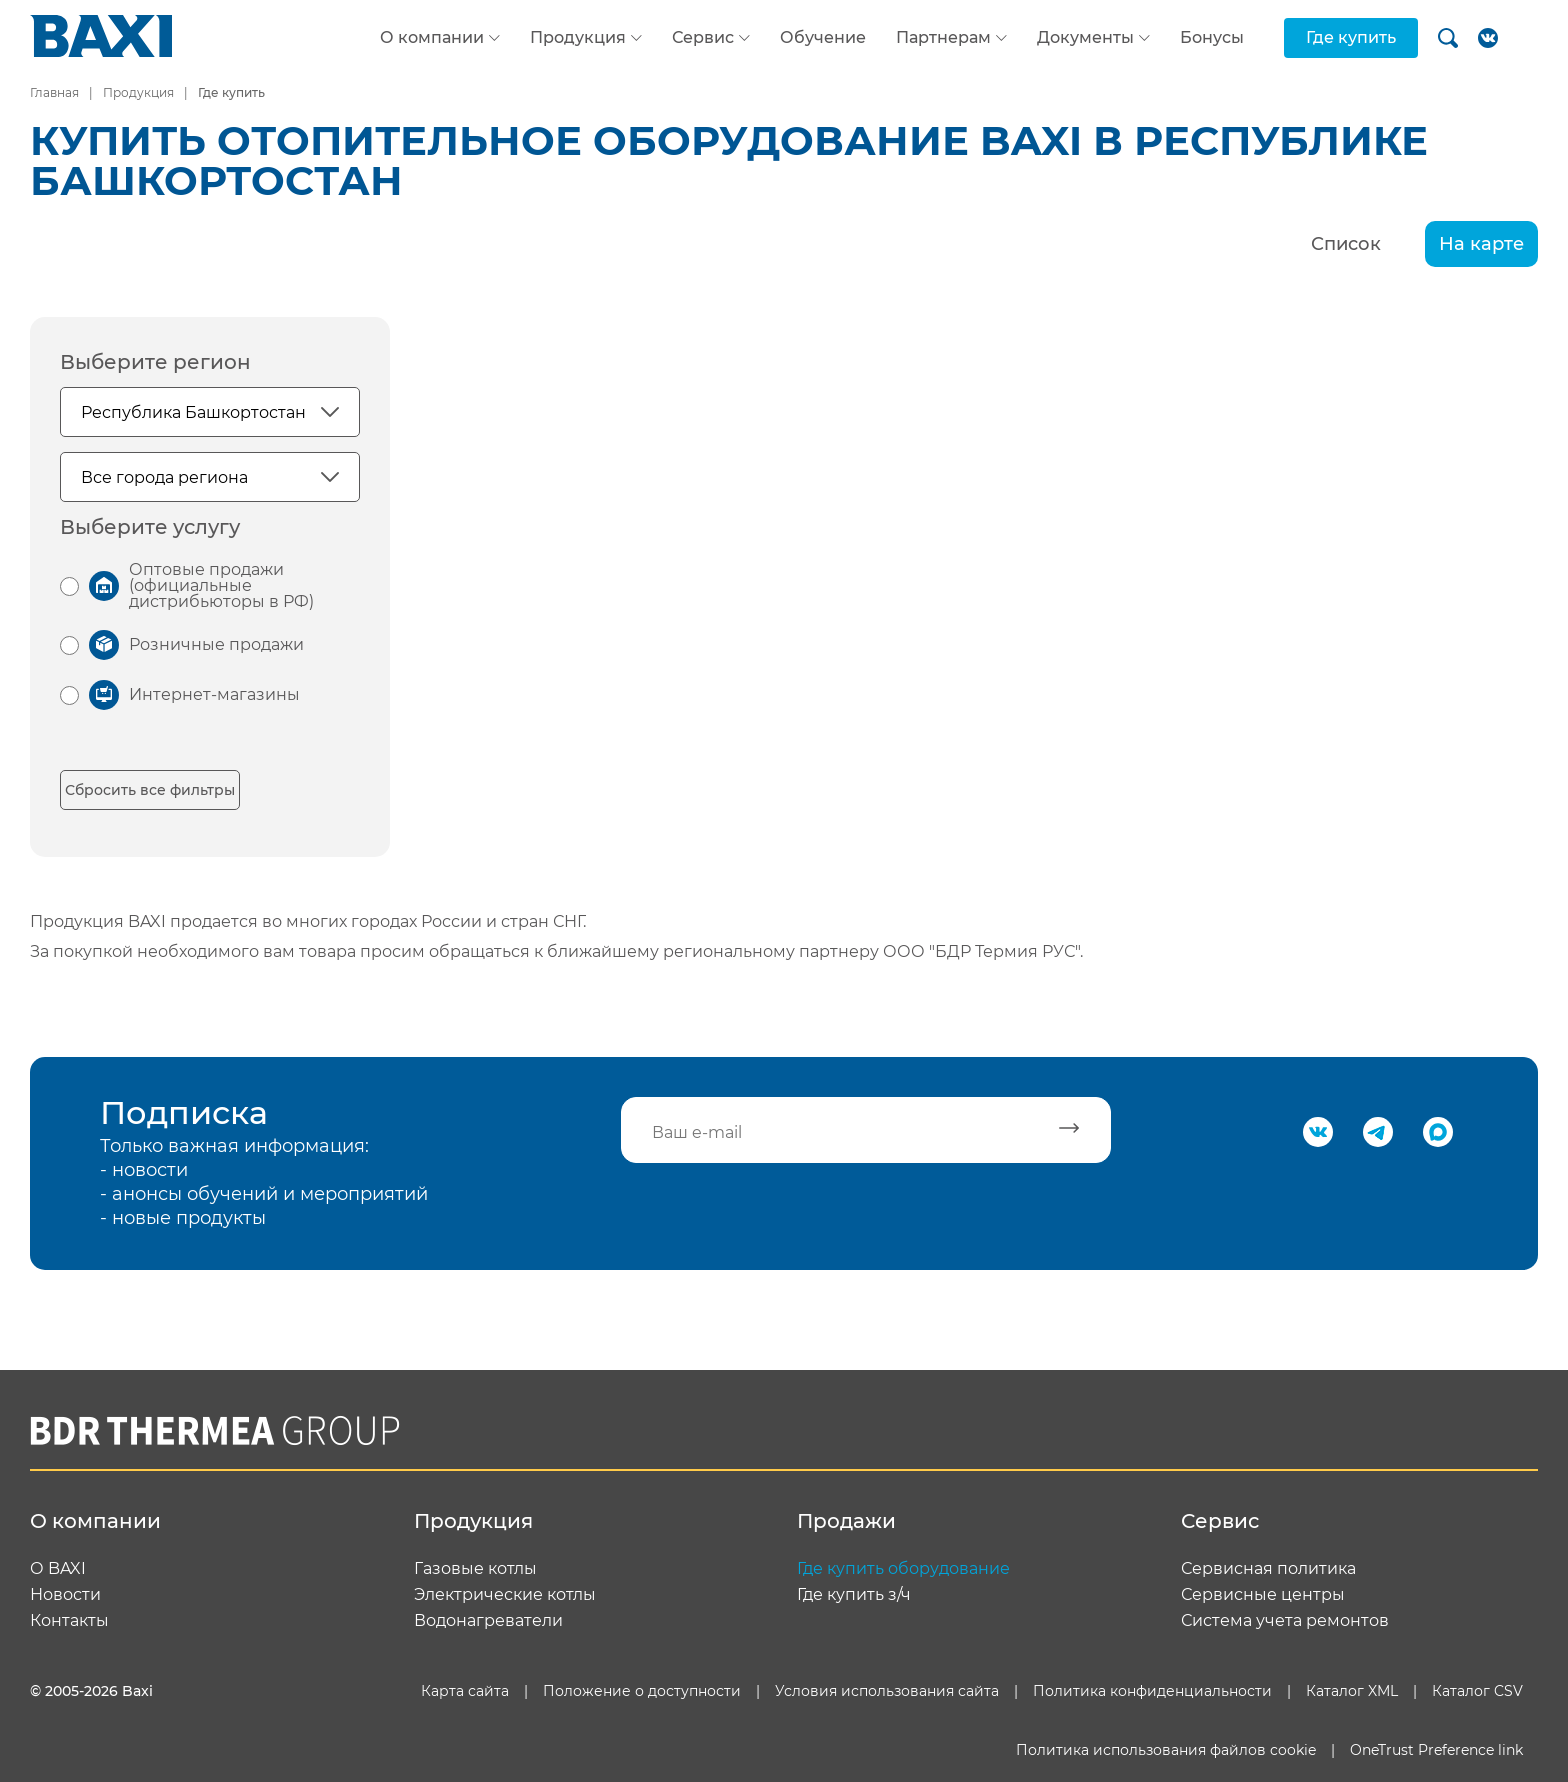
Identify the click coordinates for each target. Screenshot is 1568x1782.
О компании (432, 38)
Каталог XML (1352, 1691)
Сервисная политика (1268, 1569)
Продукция (578, 38)
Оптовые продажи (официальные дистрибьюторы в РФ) (221, 585)
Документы (1085, 38)
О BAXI (58, 1569)
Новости (65, 1595)
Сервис (703, 38)
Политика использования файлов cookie (1166, 1750)
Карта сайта (465, 1691)
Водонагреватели (488, 1621)
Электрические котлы (505, 1595)
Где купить (1351, 37)
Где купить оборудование (903, 1569)
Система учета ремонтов (1285, 1621)
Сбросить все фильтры (150, 790)
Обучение (823, 37)
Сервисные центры (1263, 1595)
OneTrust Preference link (1436, 1750)
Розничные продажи (216, 644)
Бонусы (1212, 37)
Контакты (69, 1621)
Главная (54, 92)
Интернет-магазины (214, 694)
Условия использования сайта (887, 1691)
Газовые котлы (475, 1569)
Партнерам (943, 38)
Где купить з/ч (854, 1595)
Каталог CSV (1477, 1691)
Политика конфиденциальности (1152, 1691)
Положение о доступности (642, 1691)
